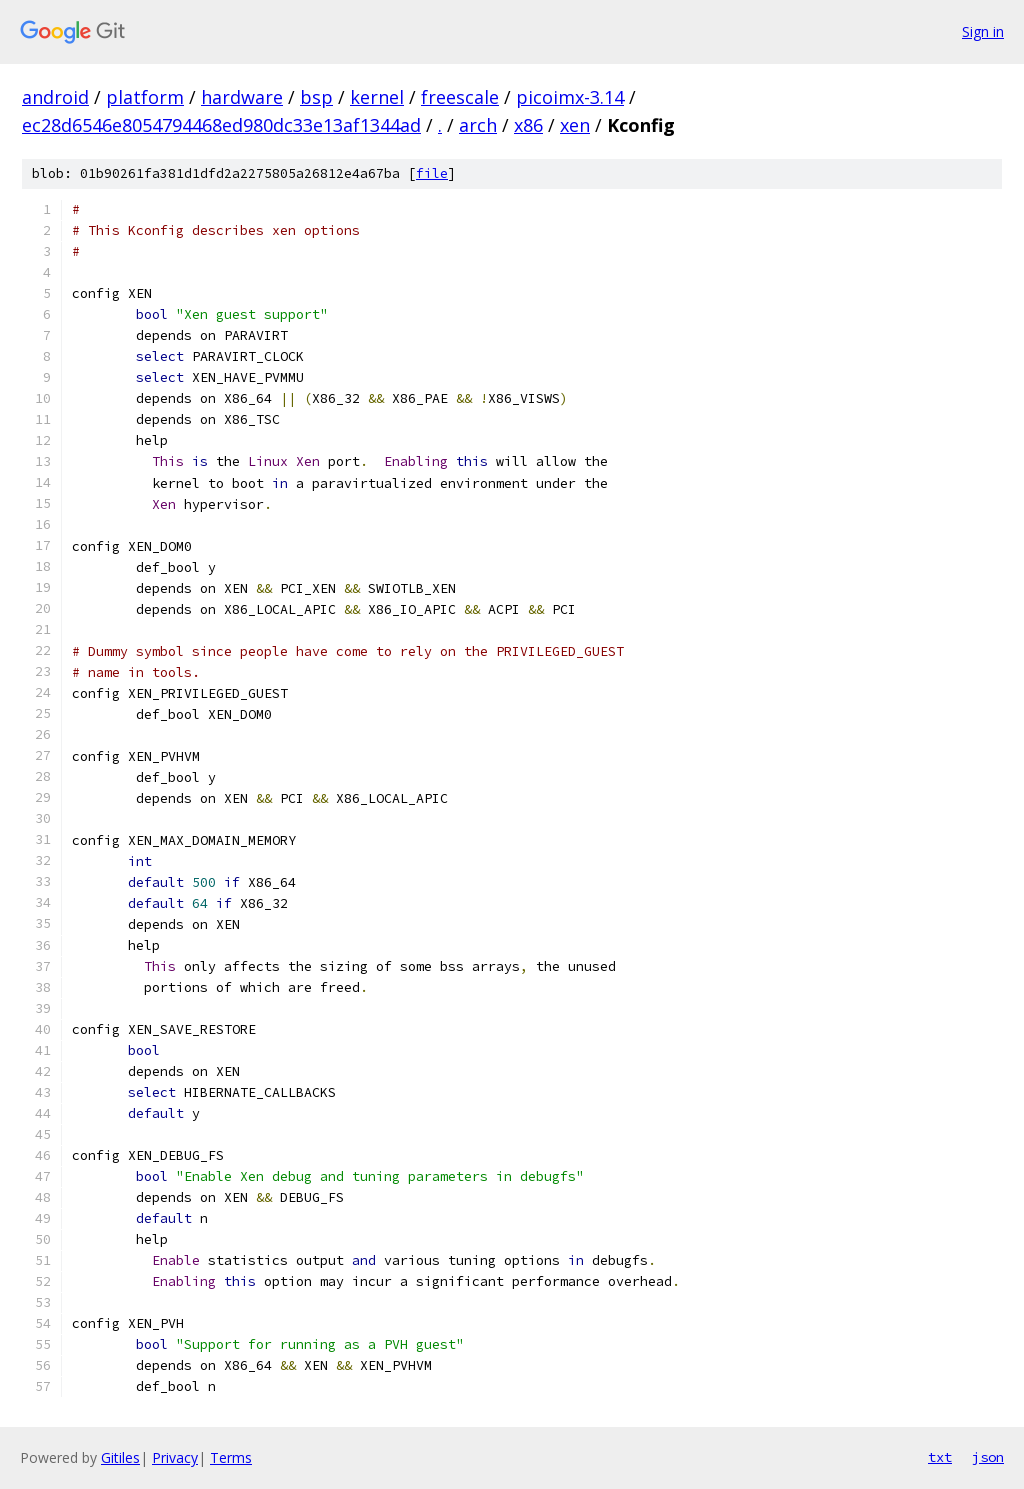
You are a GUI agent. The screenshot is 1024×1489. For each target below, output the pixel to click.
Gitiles (120, 1457)
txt (940, 1457)
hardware (242, 97)
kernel (377, 97)
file (432, 173)
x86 (528, 125)
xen (575, 125)
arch (478, 125)
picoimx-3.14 (570, 97)
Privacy (175, 1457)
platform (145, 97)
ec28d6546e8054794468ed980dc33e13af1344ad (221, 125)
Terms (231, 1457)
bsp (316, 97)
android (55, 97)
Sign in (983, 31)
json (988, 1457)
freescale (460, 97)
